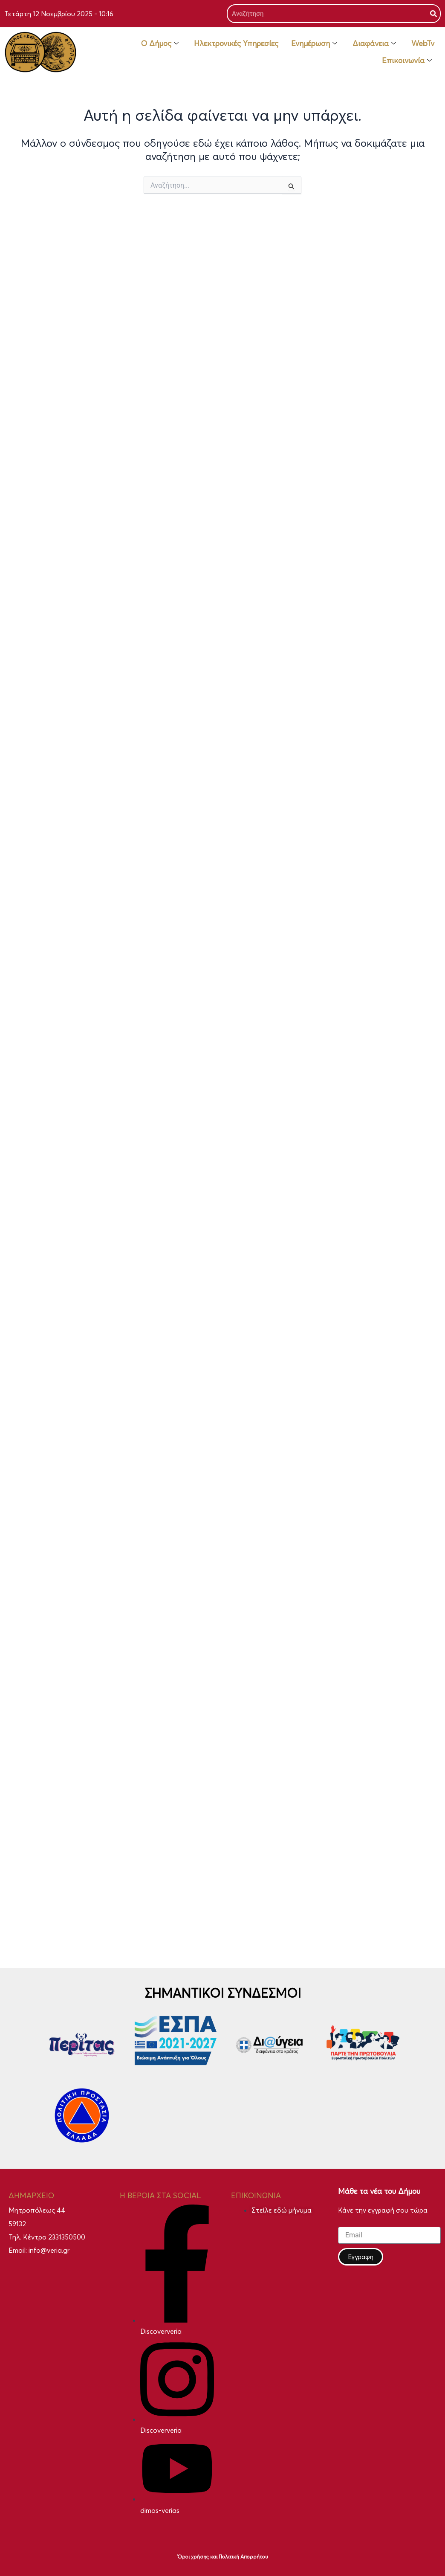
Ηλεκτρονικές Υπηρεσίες (236, 43)
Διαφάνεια (374, 43)
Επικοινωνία (407, 60)
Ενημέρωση (314, 43)
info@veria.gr (49, 2250)
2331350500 (66, 2237)
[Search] (433, 13)
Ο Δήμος (160, 43)
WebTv (422, 43)
